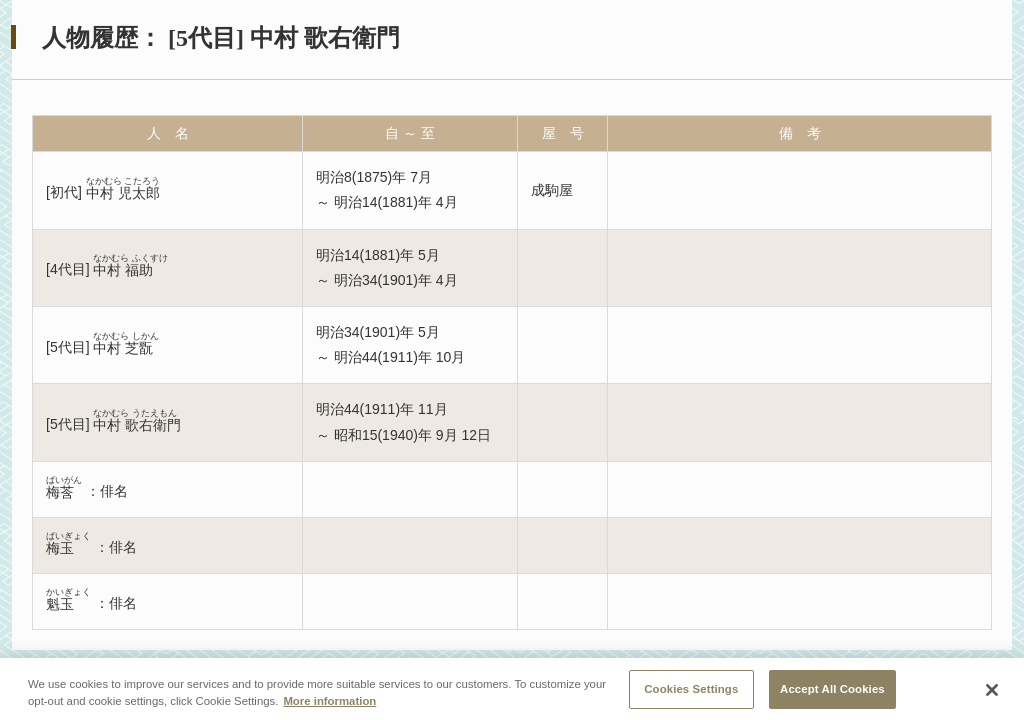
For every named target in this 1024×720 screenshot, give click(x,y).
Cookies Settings (691, 695)
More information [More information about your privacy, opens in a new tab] (329, 707)
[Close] (992, 697)
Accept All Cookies (832, 695)
